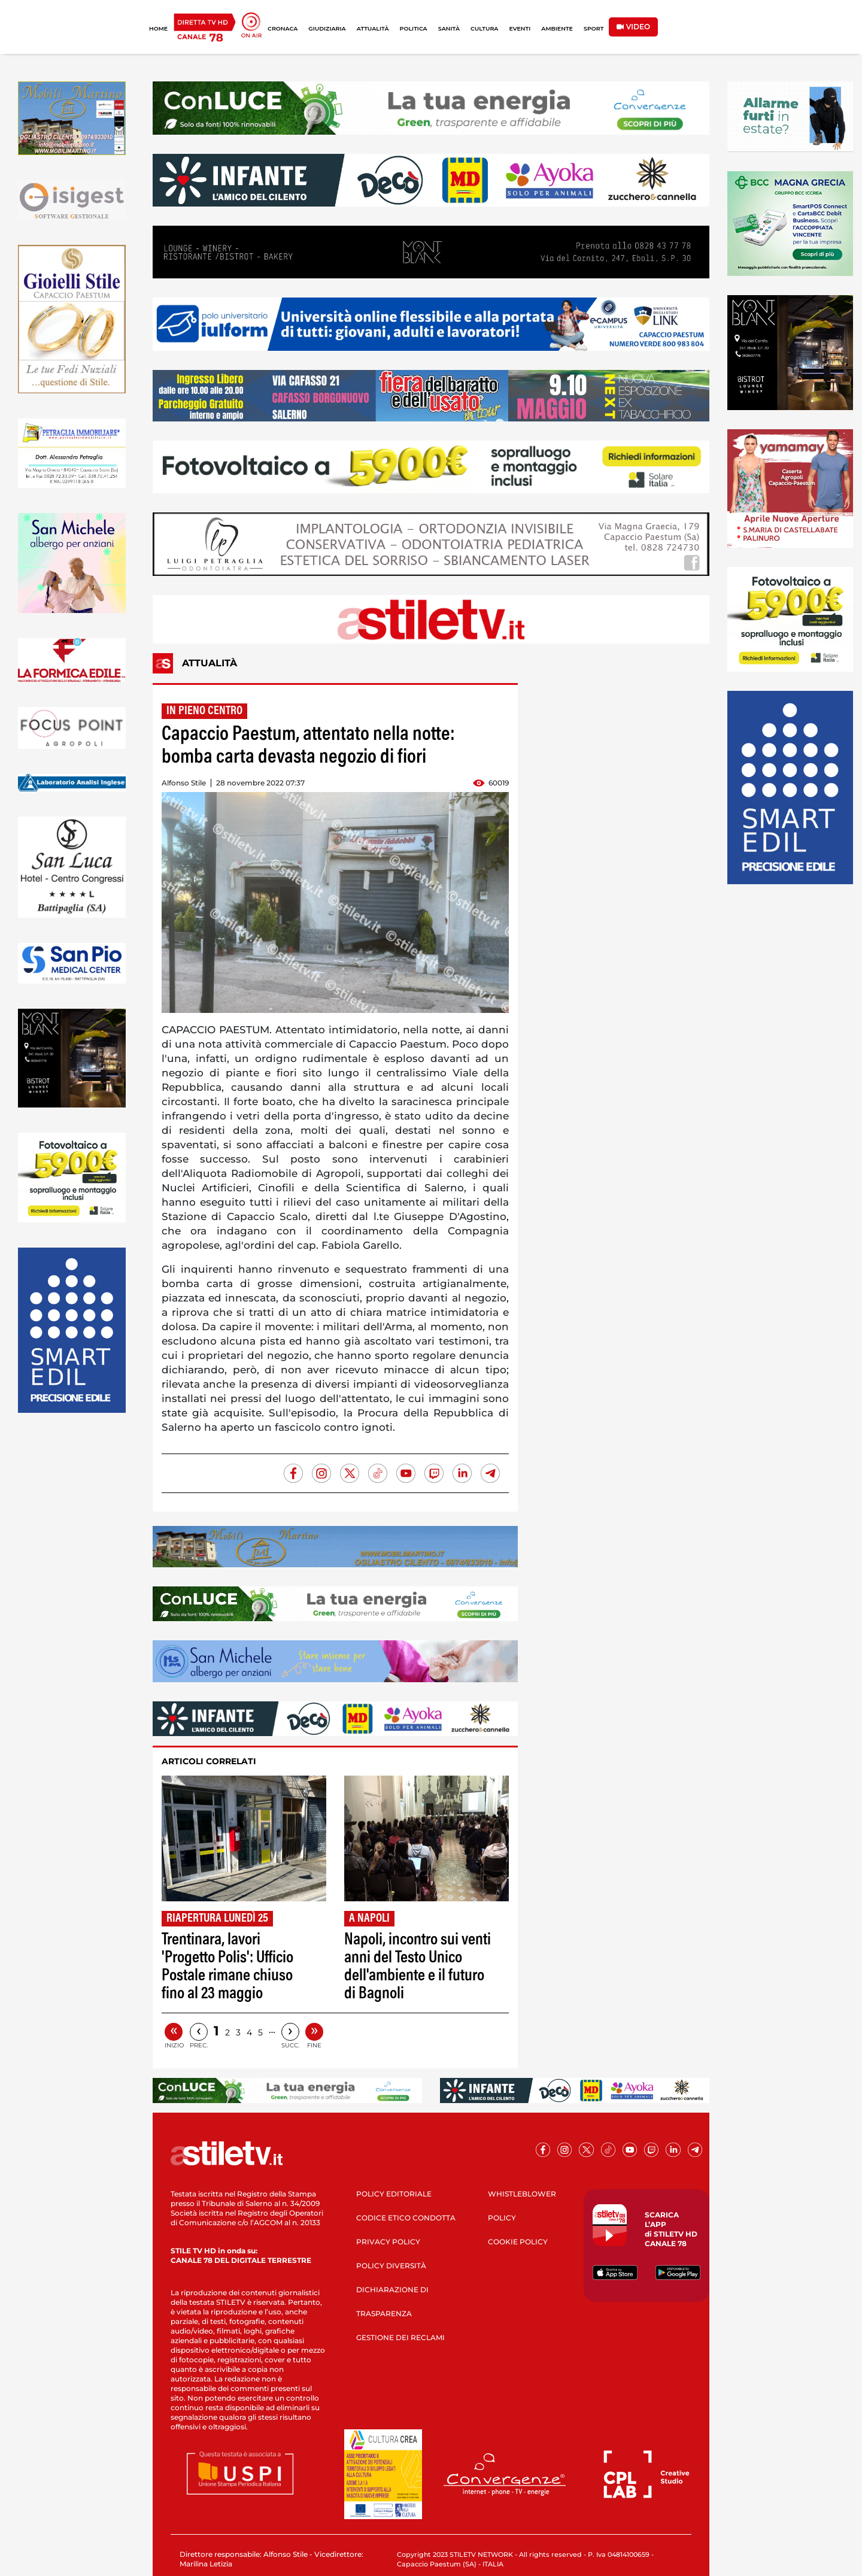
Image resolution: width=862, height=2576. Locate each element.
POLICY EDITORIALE (394, 2193)
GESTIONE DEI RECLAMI (400, 2337)
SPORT (593, 28)
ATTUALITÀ (373, 28)
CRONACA (283, 28)
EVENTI (519, 28)
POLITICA (413, 28)
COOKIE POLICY (518, 2241)
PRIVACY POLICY (388, 2241)
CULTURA (484, 28)
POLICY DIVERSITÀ (391, 2265)
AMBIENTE (557, 28)
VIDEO (633, 26)
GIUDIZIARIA (326, 28)
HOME (158, 28)
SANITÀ (449, 28)
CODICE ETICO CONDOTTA (406, 2217)
